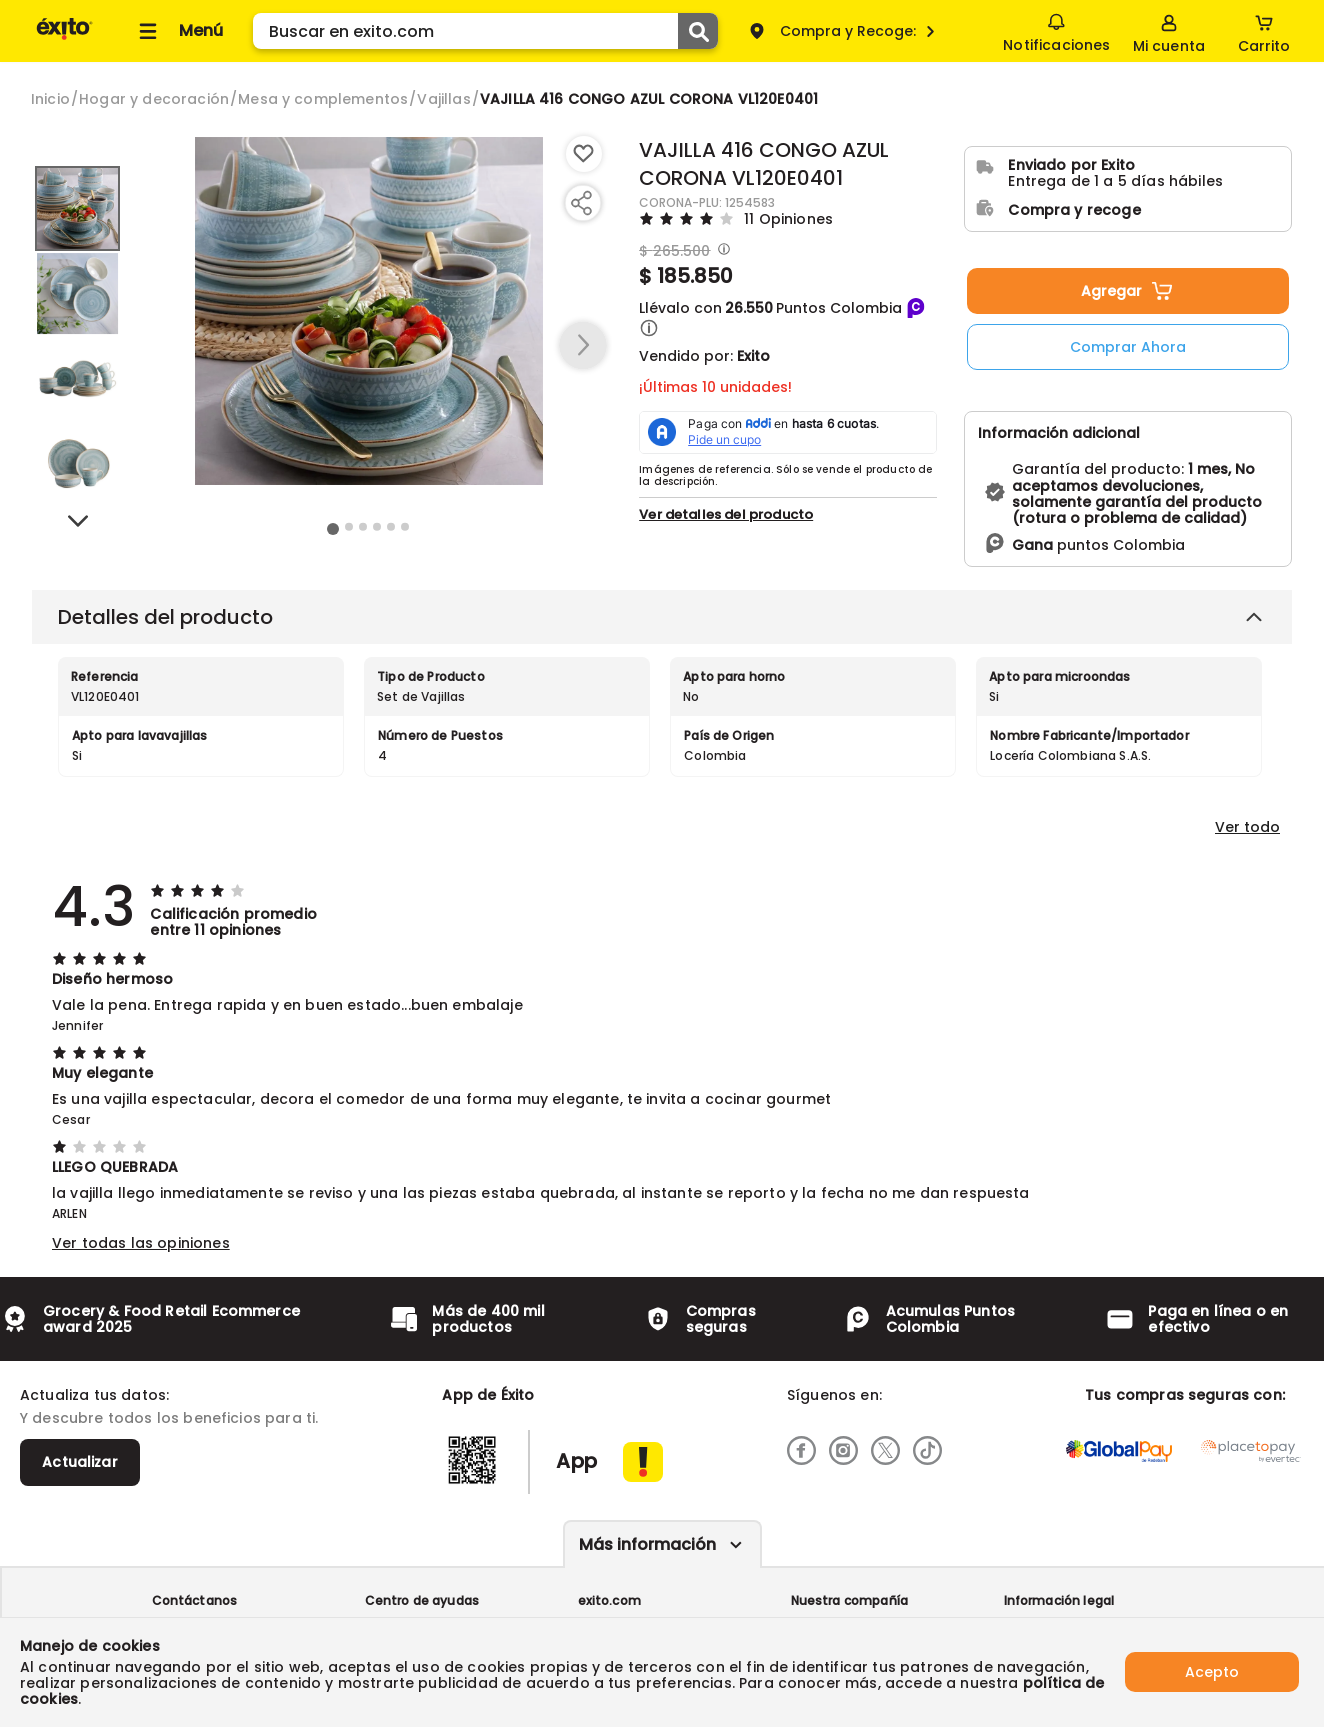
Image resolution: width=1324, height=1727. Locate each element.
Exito (753, 356)
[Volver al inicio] (64, 38)
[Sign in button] (1169, 31)
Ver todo (1247, 827)
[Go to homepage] (50, 99)
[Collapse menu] (178, 31)
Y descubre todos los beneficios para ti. (169, 1418)
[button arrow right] (583, 346)
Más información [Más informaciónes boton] (647, 1544)
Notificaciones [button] (1056, 30)
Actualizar (80, 1462)
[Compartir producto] (581, 203)
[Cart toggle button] (1264, 31)
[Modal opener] (721, 251)
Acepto (1212, 1672)
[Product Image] (369, 311)
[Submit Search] (698, 31)
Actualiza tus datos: (94, 1395)
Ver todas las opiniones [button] (141, 1243)
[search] (485, 31)
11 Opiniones (788, 218)
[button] (649, 328)
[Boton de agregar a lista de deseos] (584, 154)
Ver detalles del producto (726, 514)
